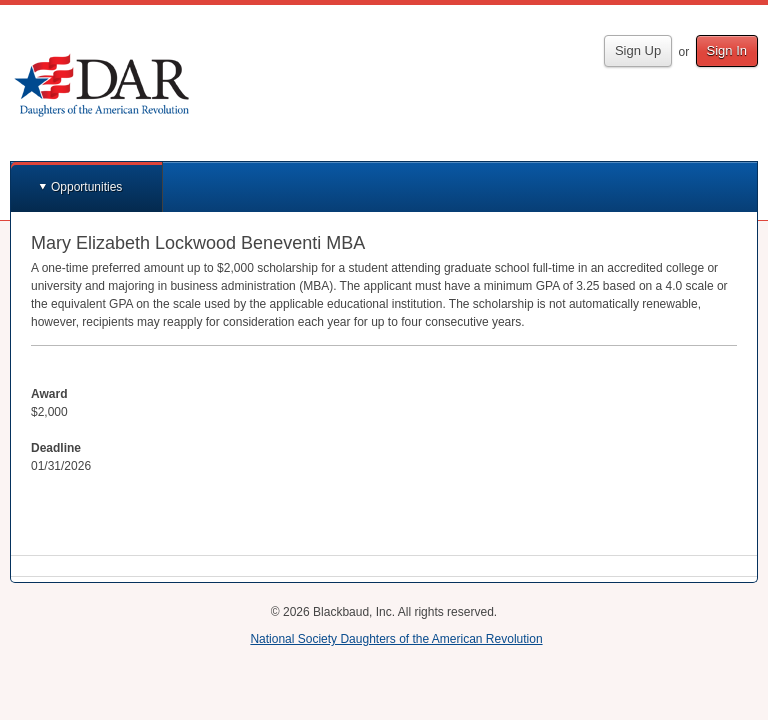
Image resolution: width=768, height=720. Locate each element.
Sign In (727, 50)
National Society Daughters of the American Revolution (396, 639)
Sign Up (638, 50)
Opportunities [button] (86, 187)
